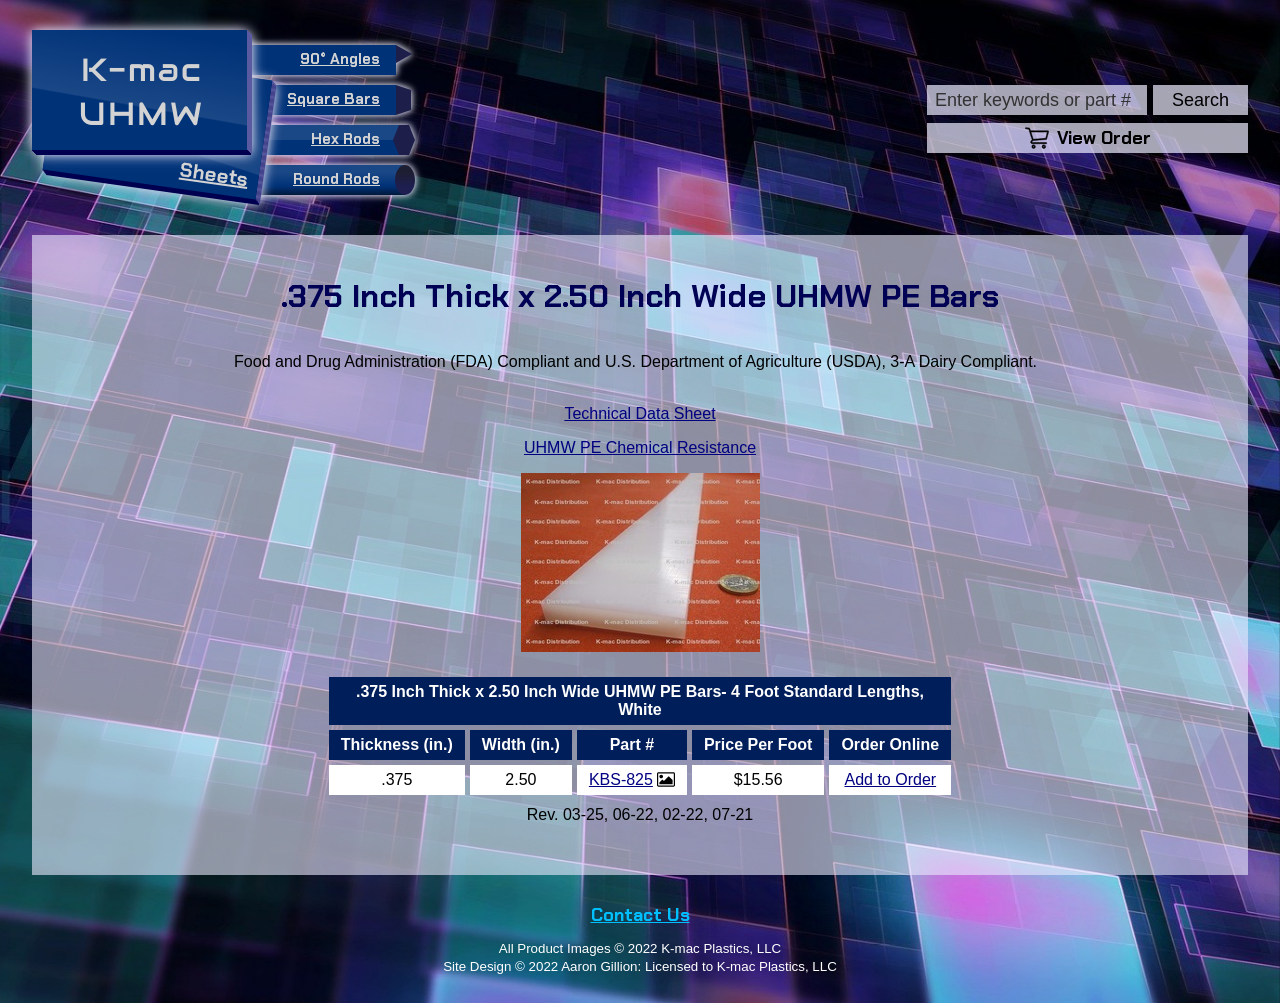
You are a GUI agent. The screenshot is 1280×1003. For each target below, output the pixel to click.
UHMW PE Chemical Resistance (640, 447)
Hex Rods (358, 140)
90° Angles (348, 57)
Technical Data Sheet (639, 413)
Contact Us (640, 915)
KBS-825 (621, 779)
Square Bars (341, 100)
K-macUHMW (141, 91)
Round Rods (349, 180)
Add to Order (891, 779)
